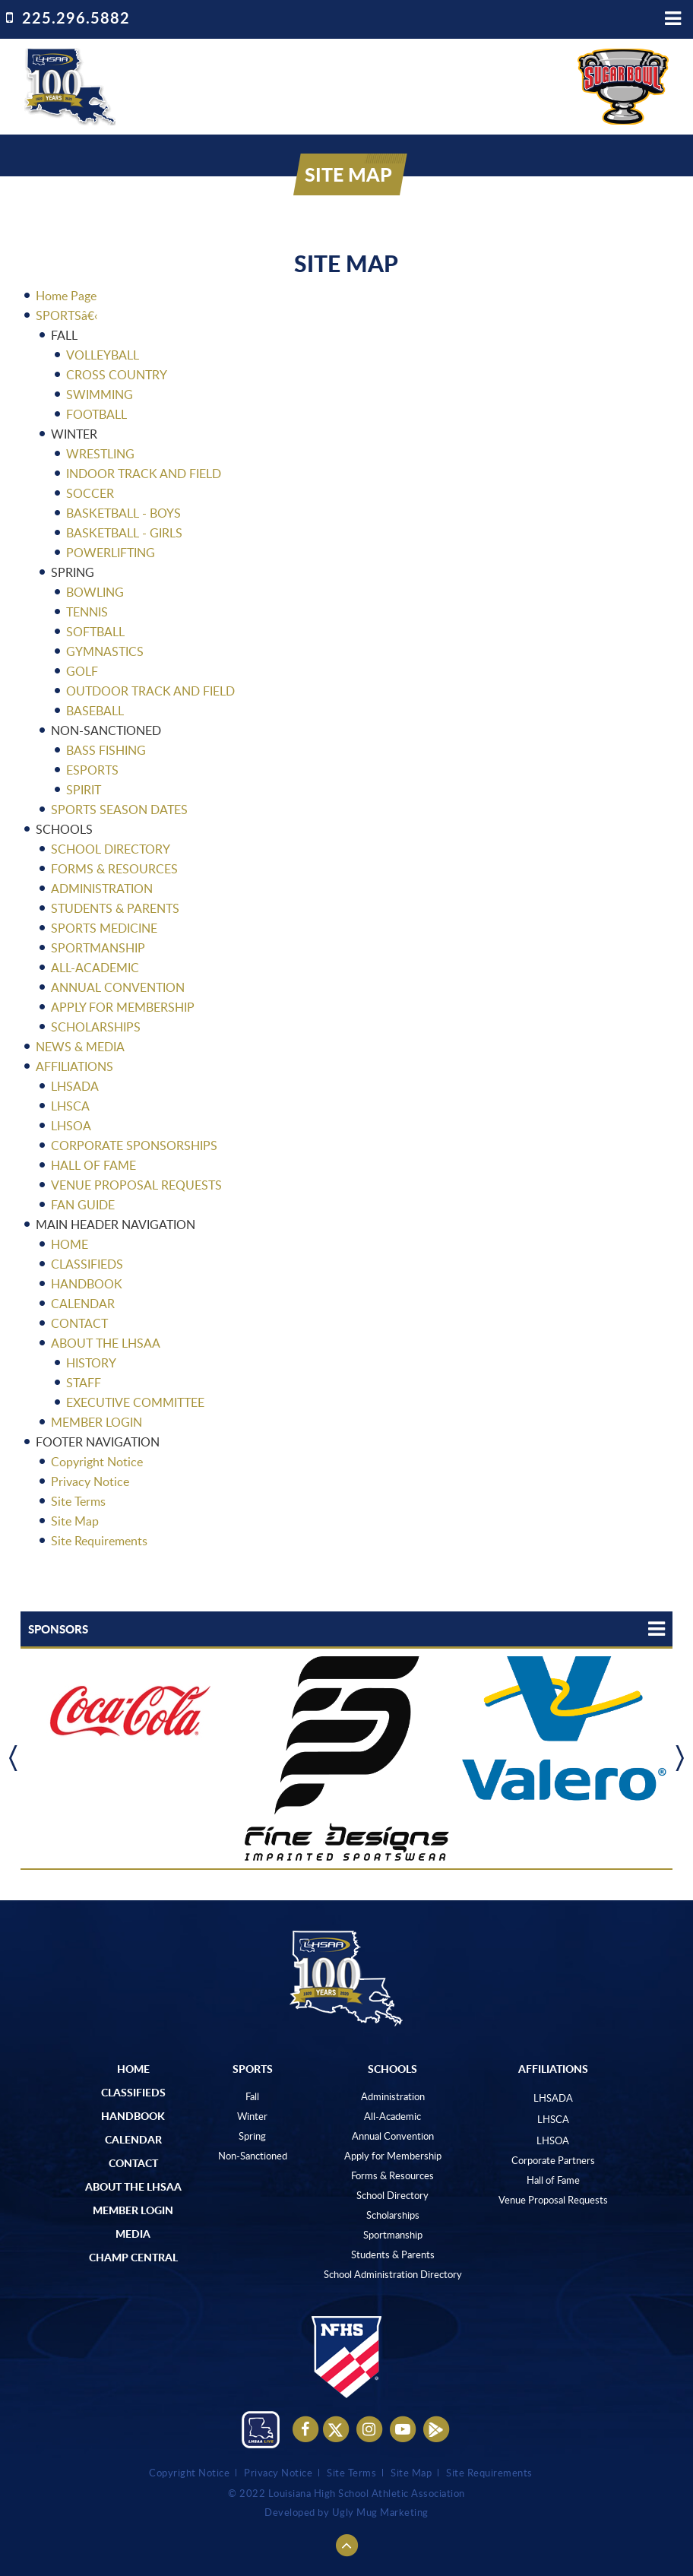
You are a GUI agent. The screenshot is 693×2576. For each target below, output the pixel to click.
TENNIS (87, 612)
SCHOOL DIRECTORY (110, 849)
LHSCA (70, 1106)
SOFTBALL (95, 631)
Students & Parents (393, 2254)
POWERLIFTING (110, 552)
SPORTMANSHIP (98, 947)
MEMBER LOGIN (96, 1422)
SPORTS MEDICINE (104, 928)
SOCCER (90, 493)
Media (132, 2233)
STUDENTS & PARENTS (115, 908)
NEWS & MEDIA (80, 1046)
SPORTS (58, 315)
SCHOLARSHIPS (96, 1027)
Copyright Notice (97, 1461)
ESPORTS (92, 770)
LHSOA (71, 1125)
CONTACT (79, 1323)
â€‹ (89, 315)
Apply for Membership (392, 2156)
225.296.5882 (76, 17)
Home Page (66, 295)
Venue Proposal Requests (553, 2200)
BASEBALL (95, 710)
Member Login (133, 2209)
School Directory (392, 2195)
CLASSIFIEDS (87, 1264)
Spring (252, 2136)
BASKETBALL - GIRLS (124, 532)
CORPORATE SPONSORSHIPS (134, 1145)
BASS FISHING (106, 750)
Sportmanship (392, 2235)
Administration (393, 2096)
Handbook (133, 2115)
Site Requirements (99, 1540)
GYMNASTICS (105, 651)
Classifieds (133, 2091)
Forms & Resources (392, 2175)
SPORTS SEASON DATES (119, 809)
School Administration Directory (393, 2274)
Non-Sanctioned (252, 2156)
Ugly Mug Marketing (380, 2512)
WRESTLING (100, 453)
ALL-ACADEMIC (95, 967)
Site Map (75, 1521)
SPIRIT (83, 789)
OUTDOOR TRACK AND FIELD (150, 691)
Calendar (133, 2139)
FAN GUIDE (83, 1204)
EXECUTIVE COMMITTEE (135, 1402)
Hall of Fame (553, 2180)
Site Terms (78, 1501)
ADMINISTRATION (102, 888)
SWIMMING (99, 394)
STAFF (83, 1382)
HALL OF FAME (93, 1165)
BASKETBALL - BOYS (123, 513)
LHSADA (75, 1086)
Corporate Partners (553, 2160)
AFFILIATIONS (74, 1066)
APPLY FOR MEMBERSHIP (123, 1007)
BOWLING (95, 592)
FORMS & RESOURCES (114, 868)
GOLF (82, 671)
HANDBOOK (86, 1283)
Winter (252, 2116)
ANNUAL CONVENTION (118, 987)
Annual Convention (393, 2136)
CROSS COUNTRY (116, 374)
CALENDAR (83, 1303)
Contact (133, 2162)
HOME (69, 1244)
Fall (252, 2096)
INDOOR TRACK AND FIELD (143, 473)
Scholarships (392, 2215)
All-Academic (392, 2116)
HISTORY (91, 1363)
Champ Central (133, 2256)
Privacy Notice (90, 1481)
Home (133, 2068)
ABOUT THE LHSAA (105, 1343)
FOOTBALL (96, 414)
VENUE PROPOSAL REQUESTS (136, 1185)
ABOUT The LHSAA (133, 2186)
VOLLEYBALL (102, 355)
